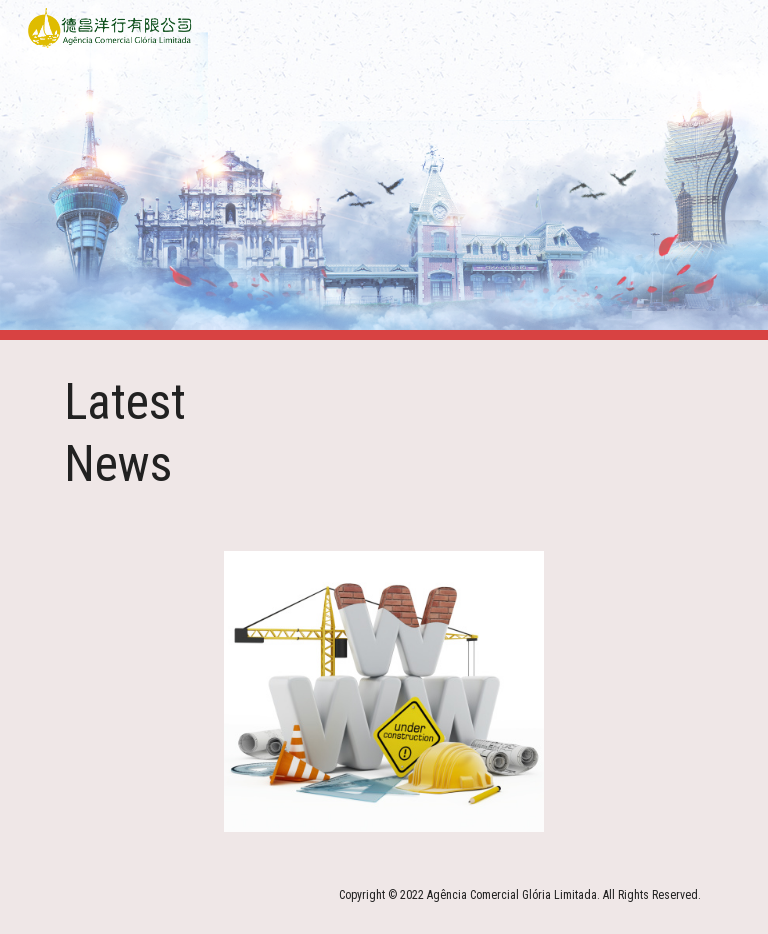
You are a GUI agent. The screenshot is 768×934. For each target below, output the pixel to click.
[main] (159, 433)
